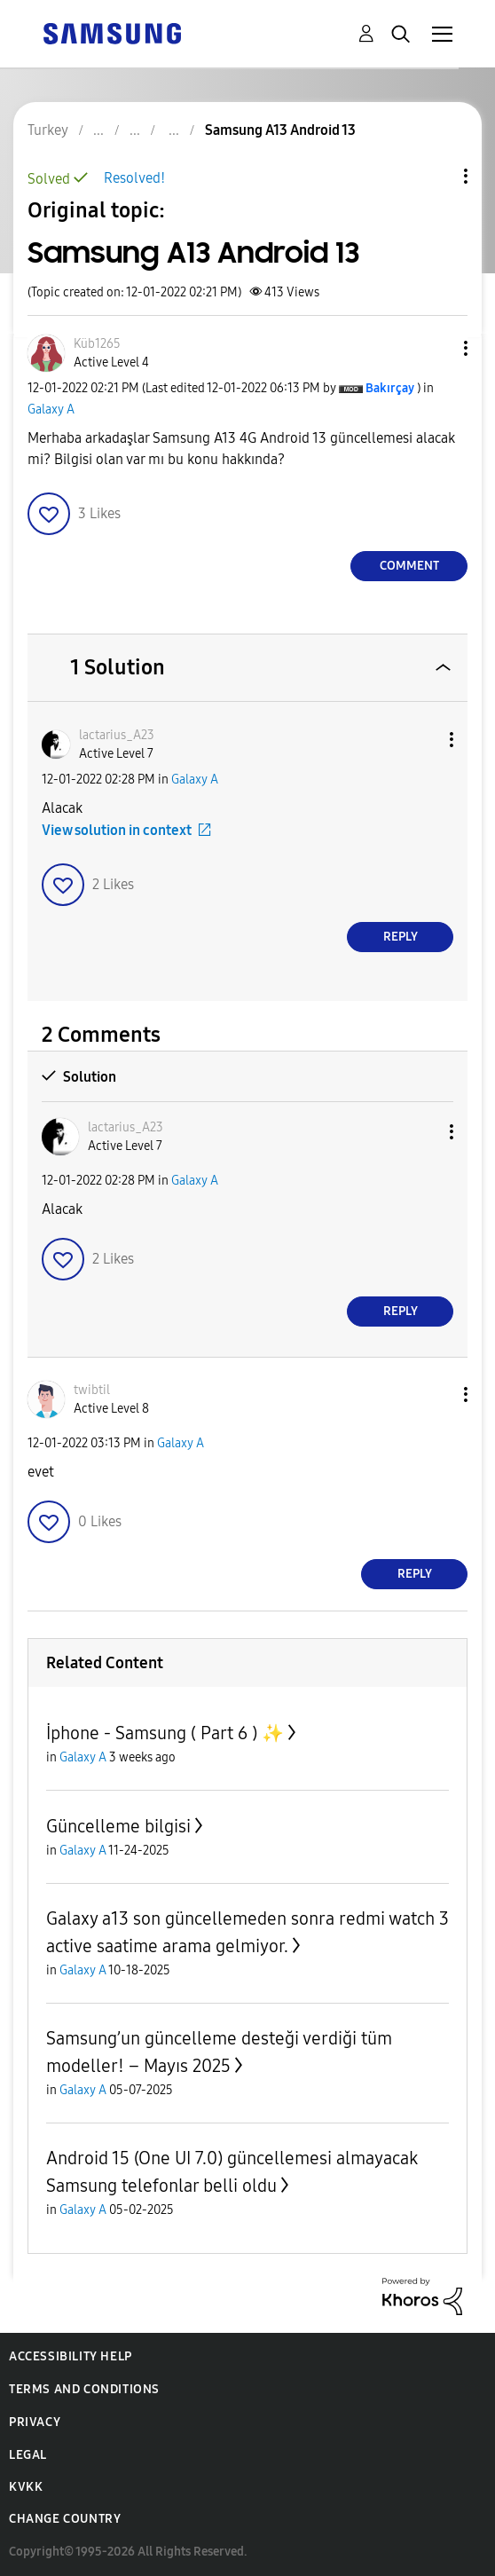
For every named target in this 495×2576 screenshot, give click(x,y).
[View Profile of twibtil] (92, 1390)
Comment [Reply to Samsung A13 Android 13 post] (409, 565)
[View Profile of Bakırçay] (389, 388)
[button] (436, 348)
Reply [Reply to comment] (400, 936)
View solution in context (117, 830)
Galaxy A (51, 409)
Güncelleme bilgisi (118, 1826)
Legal (28, 2454)
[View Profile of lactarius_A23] (116, 735)
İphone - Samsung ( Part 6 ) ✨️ (165, 1733)
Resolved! (134, 177)
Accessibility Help (70, 2356)
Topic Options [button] (436, 176)
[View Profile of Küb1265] (97, 343)
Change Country (65, 2518)
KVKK (26, 2486)
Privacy (34, 2422)
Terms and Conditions (84, 2389)
